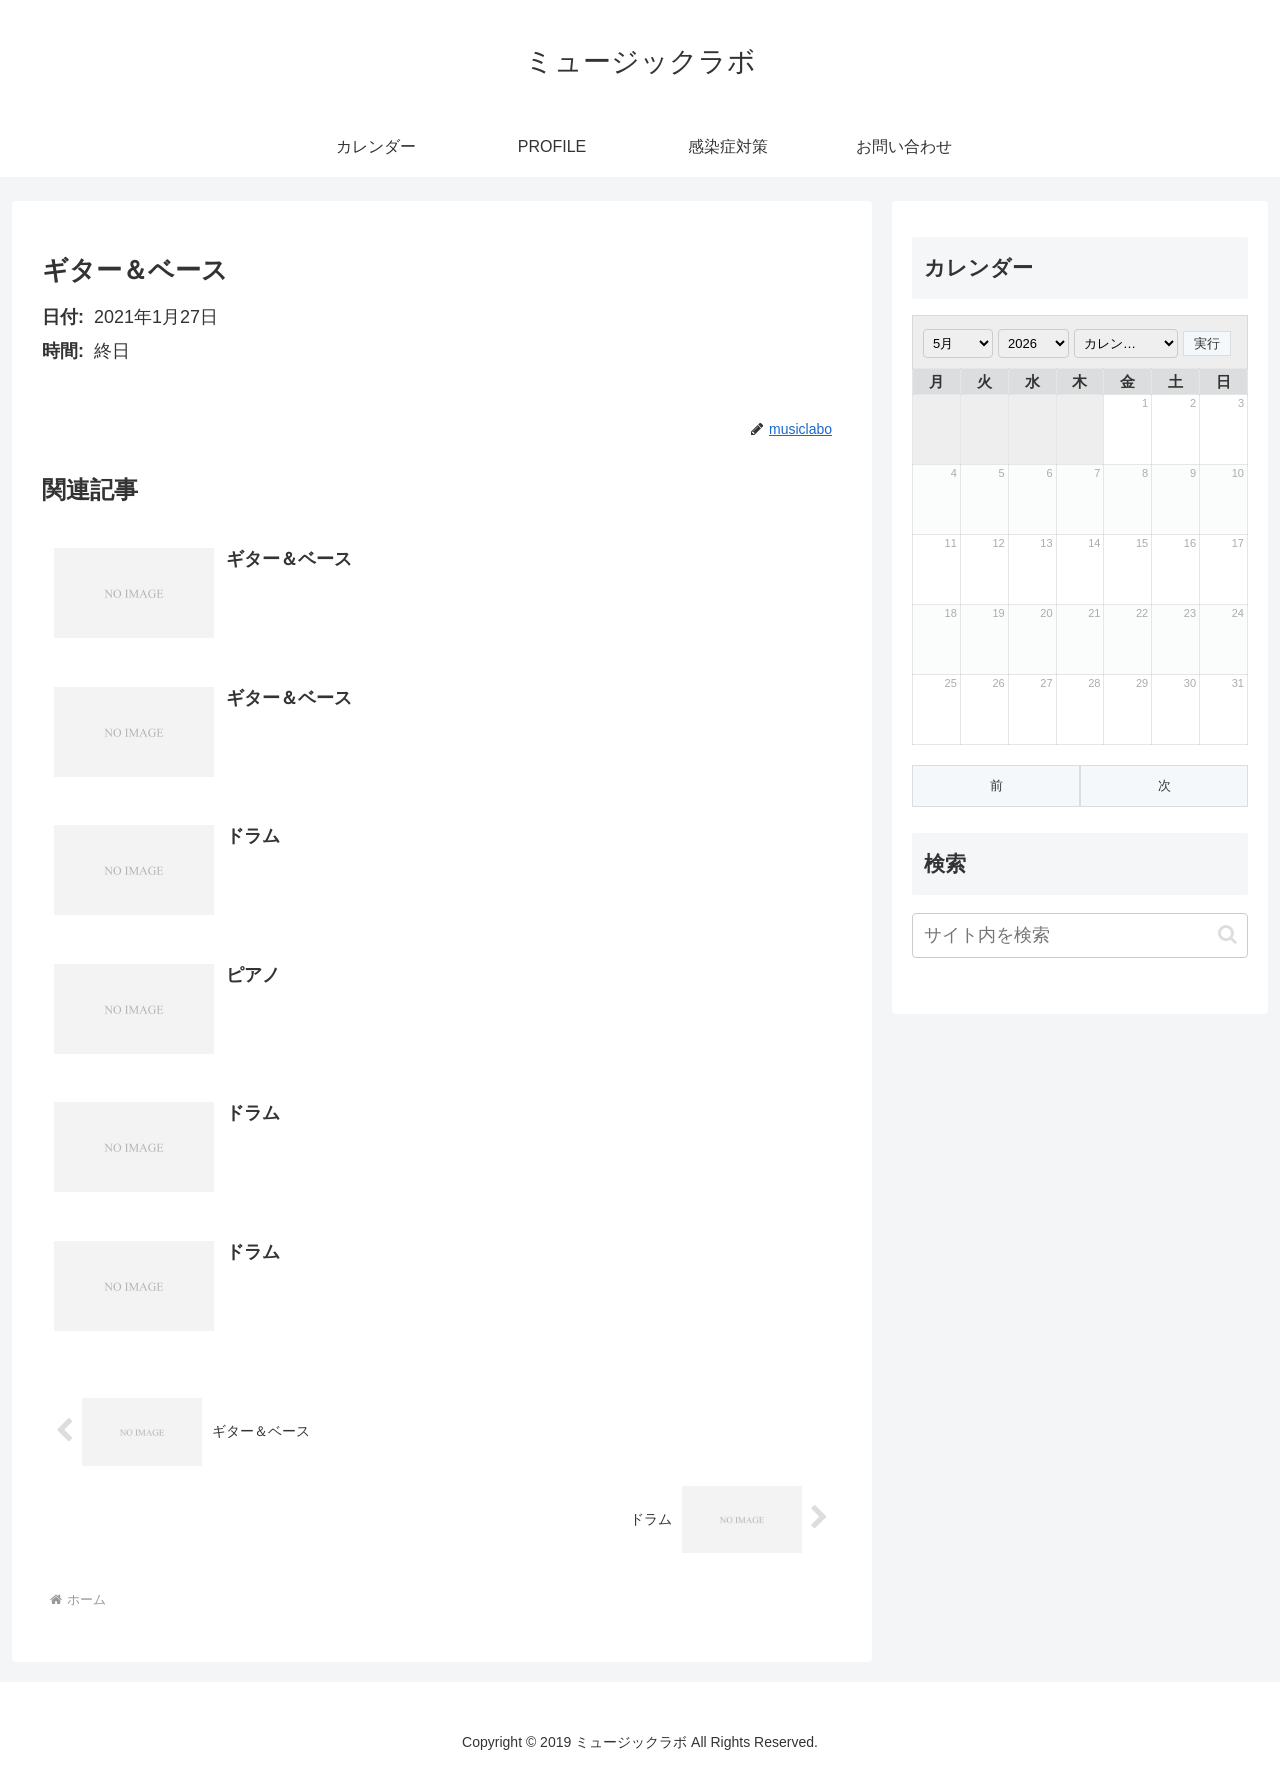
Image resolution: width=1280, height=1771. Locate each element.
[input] (1080, 935)
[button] (1227, 934)
